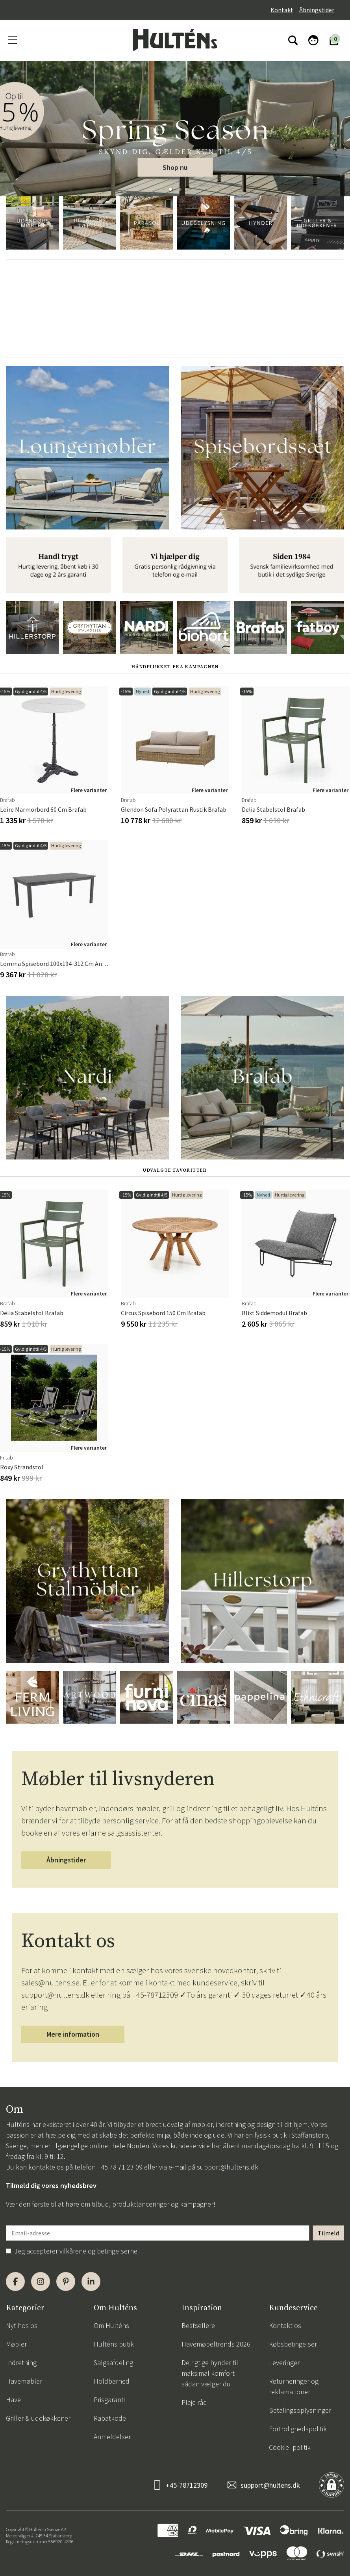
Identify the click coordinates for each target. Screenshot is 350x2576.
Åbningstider (316, 10)
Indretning (21, 2362)
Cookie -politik (290, 2447)
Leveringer (284, 2362)
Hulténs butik (114, 2344)
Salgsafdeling (113, 2362)
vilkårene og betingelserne (98, 2250)
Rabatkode (110, 2418)
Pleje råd (194, 2402)
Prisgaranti (109, 2399)
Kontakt (281, 10)
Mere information (72, 2034)
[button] (170, 189)
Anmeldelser (112, 2436)
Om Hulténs (111, 2325)
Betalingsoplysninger (300, 2410)
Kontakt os (285, 2325)
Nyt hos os (21, 2325)
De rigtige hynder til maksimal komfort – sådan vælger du (210, 2373)
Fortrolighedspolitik (298, 2428)
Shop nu (175, 167)
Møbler (16, 2344)
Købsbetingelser (293, 2344)
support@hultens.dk (227, 2167)
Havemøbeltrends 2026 (215, 2344)
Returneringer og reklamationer (294, 2386)
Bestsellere (198, 2325)
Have (13, 2399)
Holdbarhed (112, 2381)
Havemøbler (24, 2381)
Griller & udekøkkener (38, 2418)
